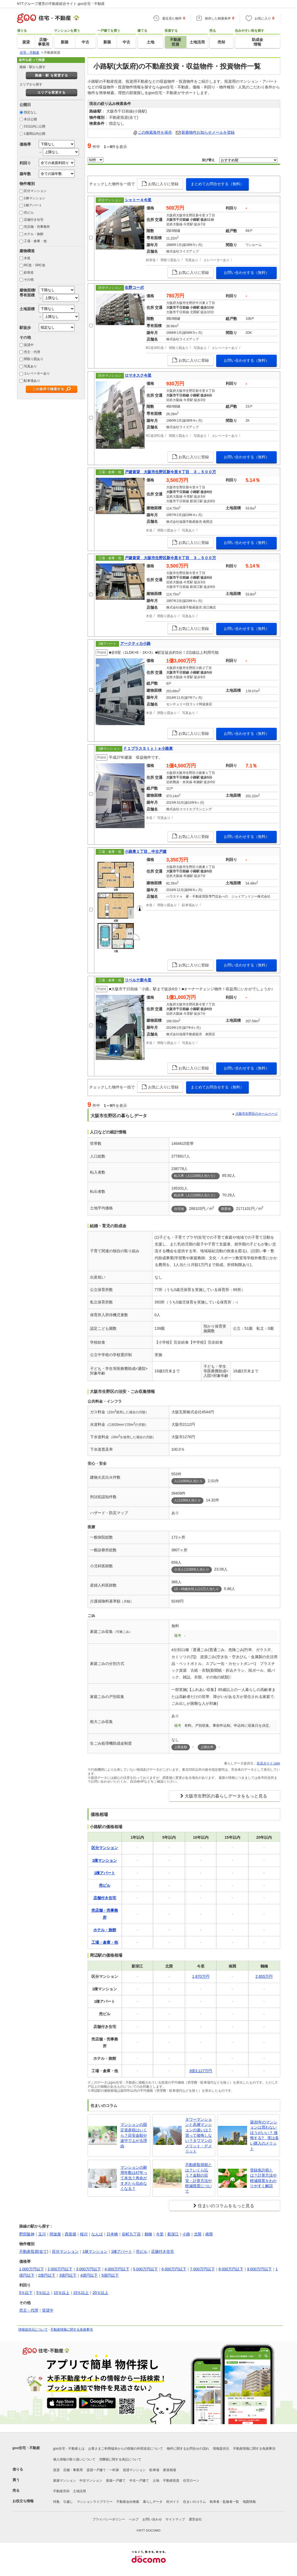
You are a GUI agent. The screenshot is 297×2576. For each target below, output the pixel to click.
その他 (29, 279)
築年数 (25, 174)
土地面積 (27, 309)
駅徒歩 (25, 327)
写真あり (30, 366)
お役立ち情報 (23, 2501)
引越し (68, 2502)
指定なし (30, 112)
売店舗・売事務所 (37, 227)
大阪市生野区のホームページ (256, 1114)
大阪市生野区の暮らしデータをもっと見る (226, 1796)
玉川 (42, 2234)
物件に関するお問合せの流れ (188, 2448)
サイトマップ (175, 2519)
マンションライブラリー (95, 2502)
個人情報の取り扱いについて (74, 2459)
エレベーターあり (37, 373)
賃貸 (56, 2470)
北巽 (198, 2234)
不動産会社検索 (127, 2502)
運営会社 (195, 2519)
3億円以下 (67, 2275)
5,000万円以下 (145, 2269)
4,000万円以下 (117, 2269)
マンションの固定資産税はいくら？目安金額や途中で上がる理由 (133, 2135)
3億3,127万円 (200, 2071)
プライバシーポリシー (108, 2519)
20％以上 (100, 2292)
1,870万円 (200, 1976)
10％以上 (61, 2292)
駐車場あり (32, 381)
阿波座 (55, 2234)
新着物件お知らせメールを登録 (208, 132)
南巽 (209, 2234)
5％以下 (26, 2292)
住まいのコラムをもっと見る (226, 2205)
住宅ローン (191, 2480)
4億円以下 (89, 2275)
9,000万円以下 (259, 2269)
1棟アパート (33, 205)
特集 (56, 2502)
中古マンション (90, 2480)
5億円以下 (110, 2275)
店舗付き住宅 (33, 220)
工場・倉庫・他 (35, 241)
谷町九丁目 (131, 2234)
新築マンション (64, 2480)
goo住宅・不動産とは (69, 2448)
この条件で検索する (48, 389)
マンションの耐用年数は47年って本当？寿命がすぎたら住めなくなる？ (134, 2178)
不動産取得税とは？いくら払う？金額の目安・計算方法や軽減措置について (198, 2177)
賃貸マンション (134, 2470)
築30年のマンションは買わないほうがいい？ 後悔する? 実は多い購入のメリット (264, 2135)
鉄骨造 (29, 272)
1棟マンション (34, 198)
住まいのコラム (194, 2502)
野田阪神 (26, 2234)
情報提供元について (33, 2329)
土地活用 (79, 2491)
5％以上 (43, 2292)
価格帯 (25, 144)
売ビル (29, 212)
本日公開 (30, 119)
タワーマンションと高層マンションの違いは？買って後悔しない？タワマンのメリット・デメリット (198, 2135)
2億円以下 (47, 2275)
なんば (97, 2234)
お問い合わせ (152, 2519)
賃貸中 (29, 345)
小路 (186, 2234)
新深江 (173, 2234)
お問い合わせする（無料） (246, 272)
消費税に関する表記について (120, 2459)
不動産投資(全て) (33, 2251)
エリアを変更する (51, 92)
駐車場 (154, 2470)
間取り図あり (33, 359)
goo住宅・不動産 (26, 2448)
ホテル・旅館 (33, 234)
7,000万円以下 (202, 2269)
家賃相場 (169, 2470)
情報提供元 (221, 2448)
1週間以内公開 (34, 134)
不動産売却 (61, 2491)
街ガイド (172, 2502)
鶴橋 (148, 2234)
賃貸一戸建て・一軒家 (103, 2470)
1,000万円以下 (31, 2269)
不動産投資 (171, 2480)
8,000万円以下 (231, 2269)
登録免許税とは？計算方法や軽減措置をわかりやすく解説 (263, 2178)
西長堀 (70, 2234)
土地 (156, 2480)
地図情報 (249, 2502)
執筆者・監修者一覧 (224, 2502)
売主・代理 (32, 352)
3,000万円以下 (88, 2269)
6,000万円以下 (174, 2269)
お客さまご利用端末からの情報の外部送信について (125, 2448)
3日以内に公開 (34, 126)
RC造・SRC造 (34, 265)
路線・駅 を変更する (51, 75)
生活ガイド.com (268, 1763)
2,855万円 (264, 1976)
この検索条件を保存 (155, 132)
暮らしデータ (152, 2502)
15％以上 (81, 2292)
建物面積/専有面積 (28, 292)
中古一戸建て (139, 2480)
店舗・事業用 (73, 2470)
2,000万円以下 (60, 2269)
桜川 (84, 2234)
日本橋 (112, 2234)
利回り (25, 163)
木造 (27, 258)
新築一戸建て (116, 2480)
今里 (160, 2234)
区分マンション (35, 191)
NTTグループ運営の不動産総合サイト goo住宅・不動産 (61, 4)
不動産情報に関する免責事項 (71, 2329)
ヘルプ (134, 2519)
